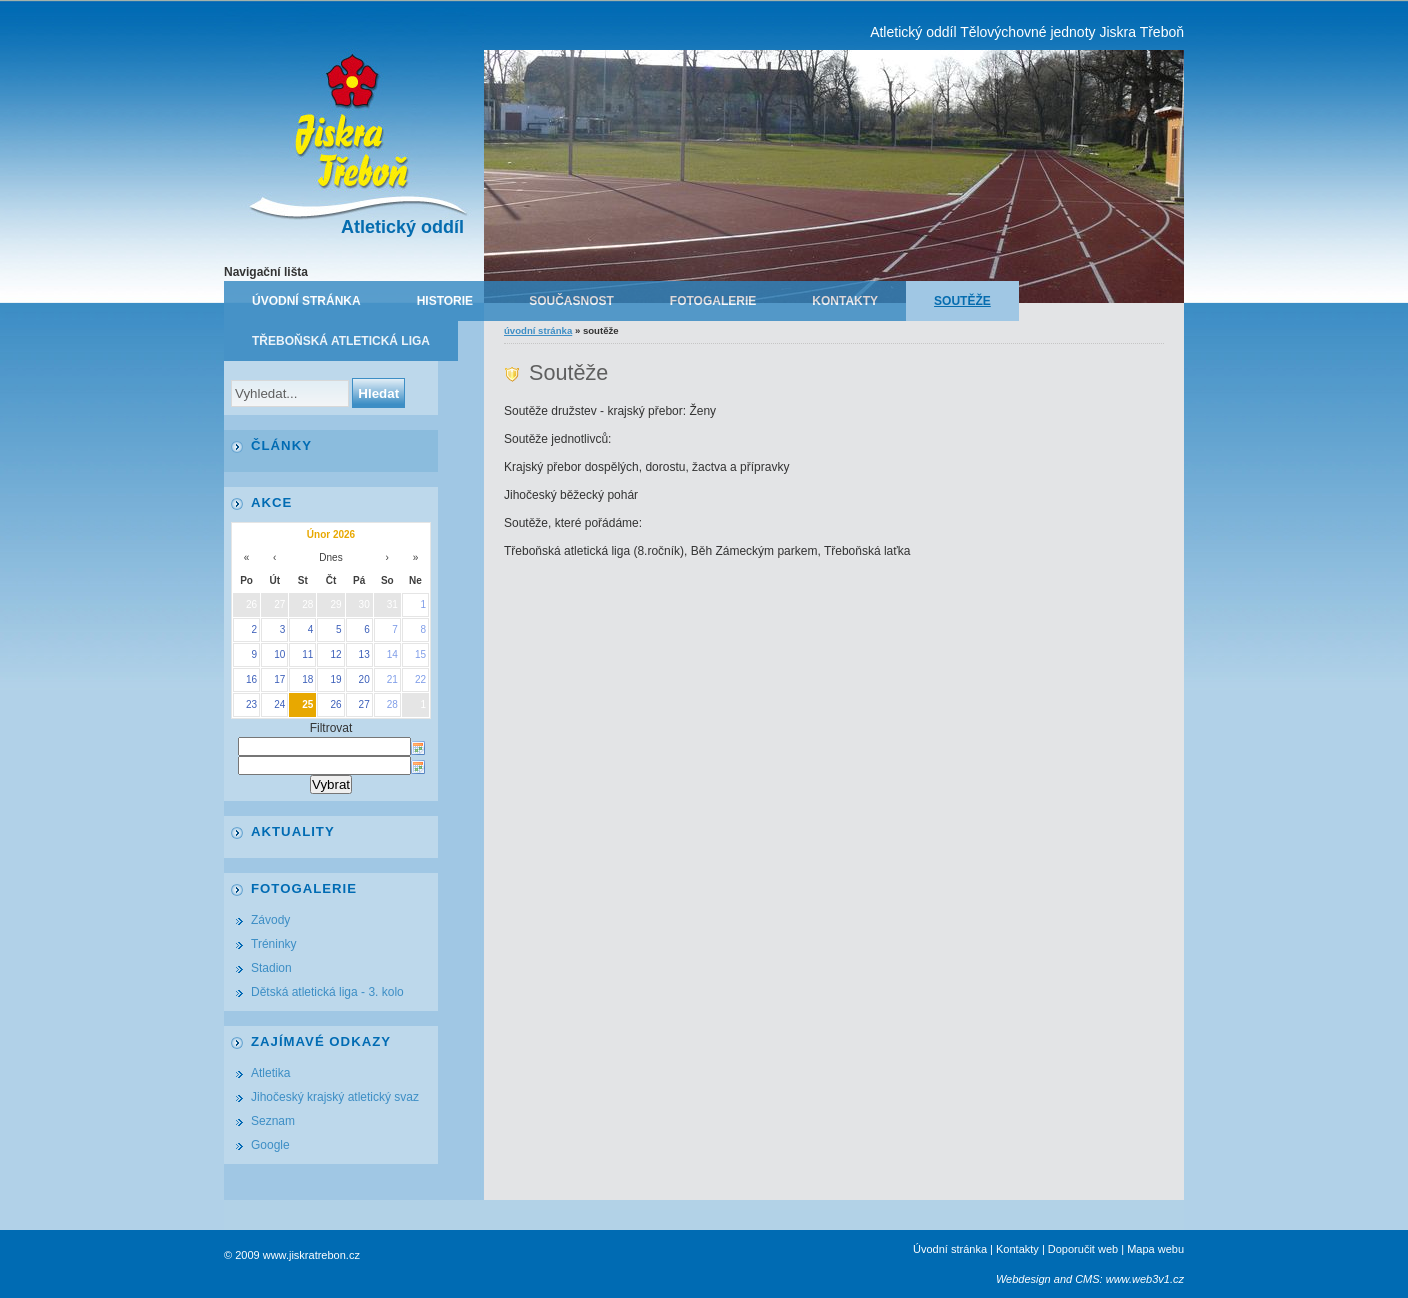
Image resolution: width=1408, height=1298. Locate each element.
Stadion (271, 968)
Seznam (273, 1121)
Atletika (270, 1073)
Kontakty (845, 301)
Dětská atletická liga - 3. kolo (327, 992)
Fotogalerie (713, 301)
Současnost (571, 301)
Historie (445, 301)
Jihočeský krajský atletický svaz (335, 1097)
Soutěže (962, 301)
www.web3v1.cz (1145, 1279)
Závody (270, 920)
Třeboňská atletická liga (341, 341)
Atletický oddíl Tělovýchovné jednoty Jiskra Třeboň (1027, 32)
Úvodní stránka (306, 301)
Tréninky (274, 944)
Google (270, 1145)
